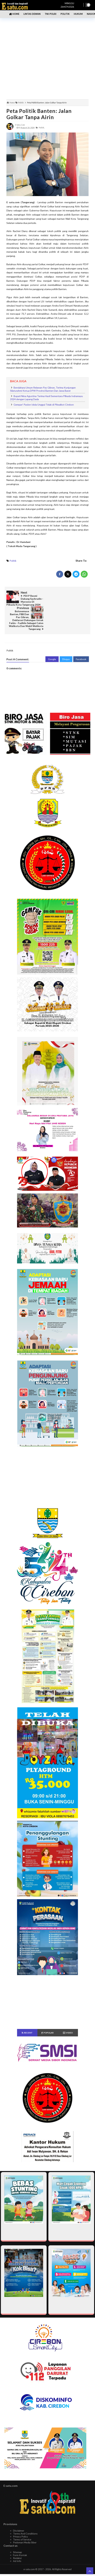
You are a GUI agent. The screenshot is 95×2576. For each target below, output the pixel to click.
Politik (13, 560)
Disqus (66, 643)
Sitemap (17, 2536)
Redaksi (17, 2542)
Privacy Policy (20, 2521)
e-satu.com (29, 2553)
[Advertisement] (47, 59)
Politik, (42, 127)
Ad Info (17, 2545)
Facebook (81, 643)
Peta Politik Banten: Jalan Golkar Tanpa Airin (39, 114)
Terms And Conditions (25, 2518)
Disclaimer (18, 2515)
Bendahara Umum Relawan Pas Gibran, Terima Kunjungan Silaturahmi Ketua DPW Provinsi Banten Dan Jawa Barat (43, 389)
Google (52, 643)
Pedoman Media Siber (25, 2526)
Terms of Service (22, 2524)
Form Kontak (20, 2539)
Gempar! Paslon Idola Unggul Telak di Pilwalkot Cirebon (44, 404)
